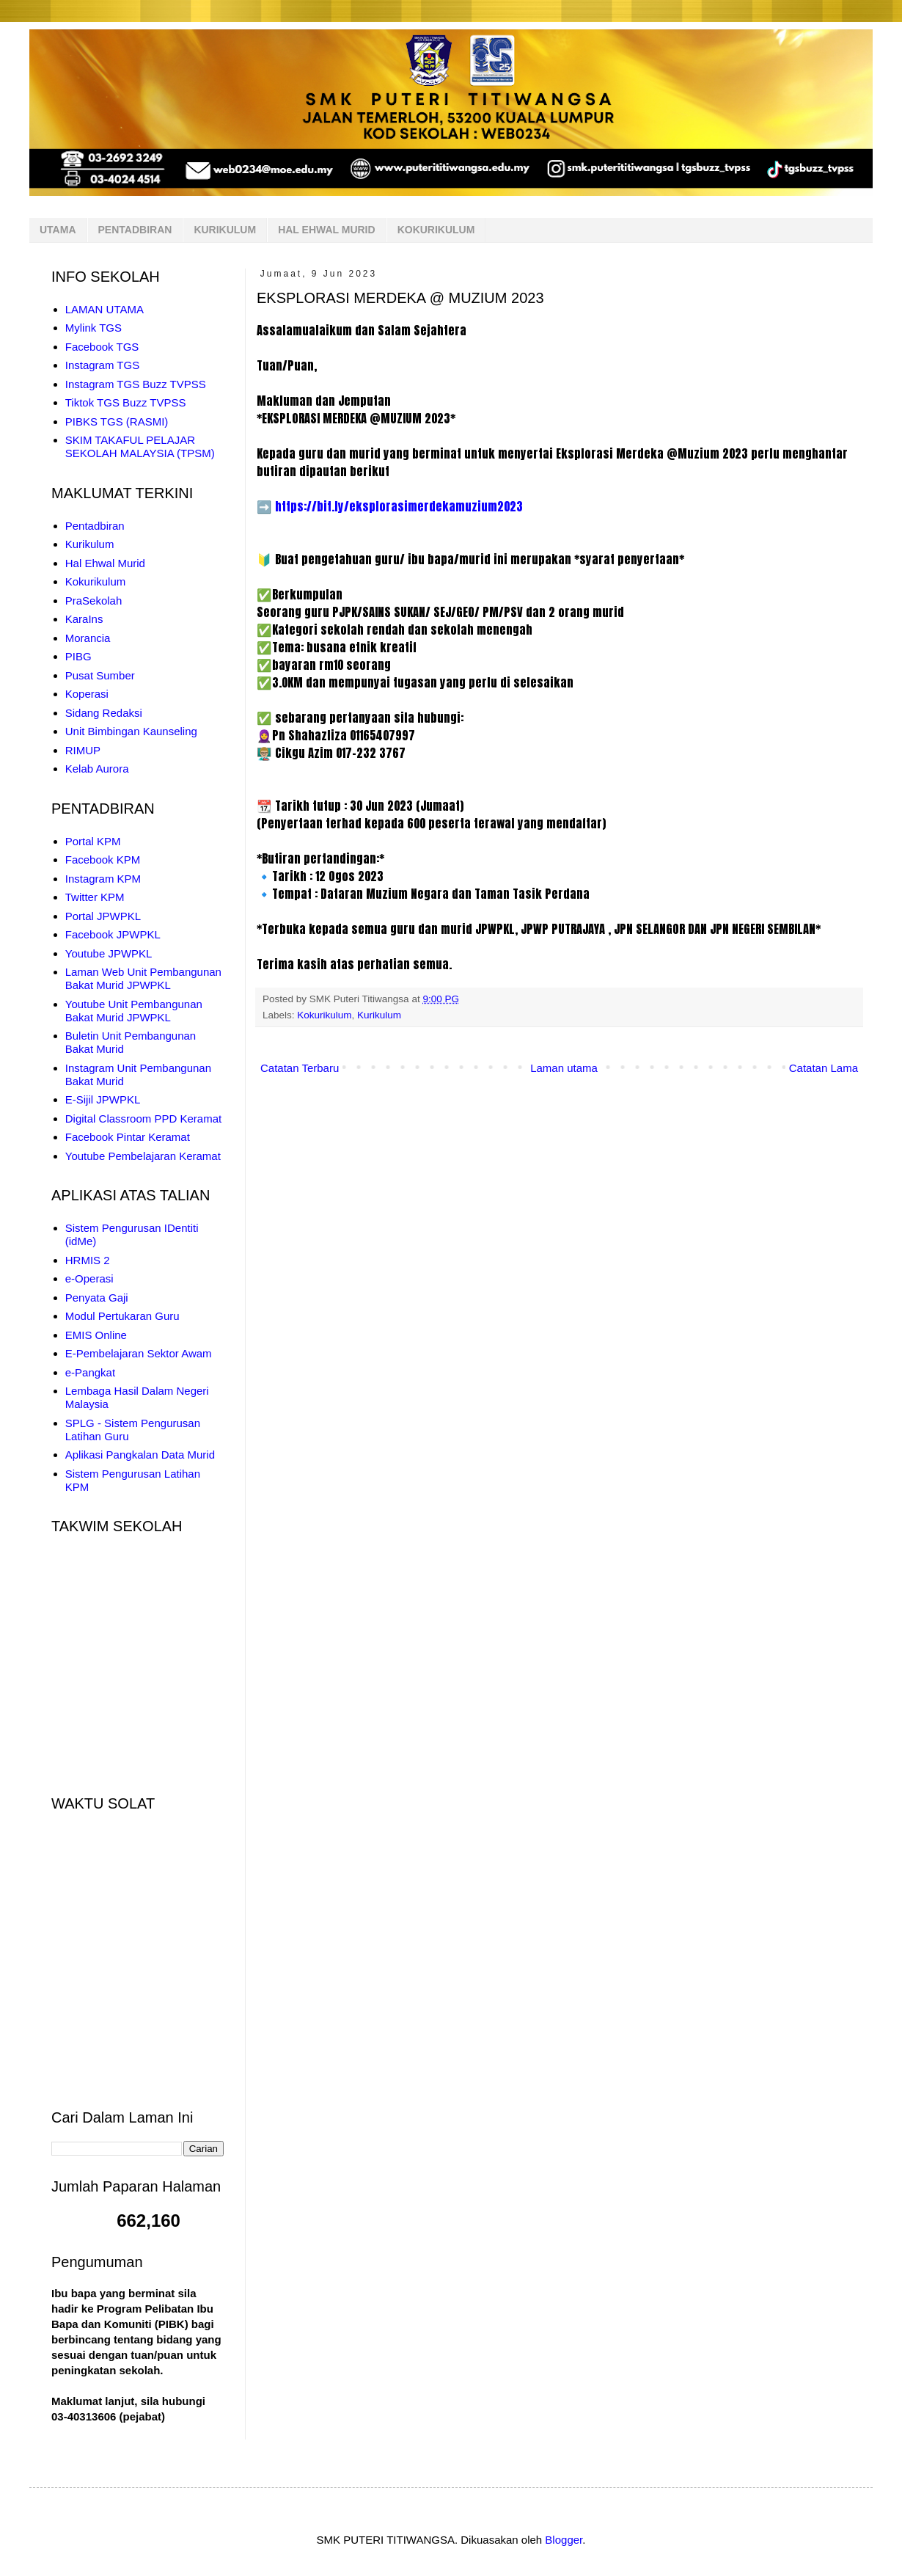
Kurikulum (379, 1015)
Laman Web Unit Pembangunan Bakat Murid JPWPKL (143, 978)
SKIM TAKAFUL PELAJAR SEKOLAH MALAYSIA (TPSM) (140, 446)
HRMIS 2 (87, 1260)
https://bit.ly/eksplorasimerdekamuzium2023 (399, 506)
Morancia (88, 638)
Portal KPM (93, 841)
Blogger (563, 2539)
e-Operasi (89, 1278)
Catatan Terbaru (299, 1068)
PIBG (78, 656)
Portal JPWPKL (103, 916)
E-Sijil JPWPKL (103, 1099)
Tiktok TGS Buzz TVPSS (125, 402)
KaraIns (84, 619)
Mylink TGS (93, 327)
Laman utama (564, 1068)
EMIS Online (96, 1335)
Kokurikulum (324, 1015)
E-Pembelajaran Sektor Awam (138, 1353)
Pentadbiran (95, 525)
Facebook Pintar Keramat (127, 1137)
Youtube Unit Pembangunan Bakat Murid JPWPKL (133, 1011)
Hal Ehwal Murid (105, 563)
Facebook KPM (103, 859)
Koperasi (87, 693)
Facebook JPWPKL (113, 934)
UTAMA (58, 230)
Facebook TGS (102, 346)
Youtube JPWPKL (109, 953)
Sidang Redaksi (103, 713)
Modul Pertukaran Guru (122, 1316)
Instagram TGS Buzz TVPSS (135, 384)
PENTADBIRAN (135, 230)
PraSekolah (93, 600)
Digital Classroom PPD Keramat (143, 1118)
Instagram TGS (102, 365)
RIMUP (82, 750)
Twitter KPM (95, 897)
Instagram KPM (103, 878)
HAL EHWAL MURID (326, 230)
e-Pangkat (90, 1372)
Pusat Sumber (100, 675)
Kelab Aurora (97, 768)
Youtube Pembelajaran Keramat (143, 1156)
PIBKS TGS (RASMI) (117, 421)
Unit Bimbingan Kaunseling (131, 731)
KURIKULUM (225, 230)
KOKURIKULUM (436, 230)
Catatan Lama (823, 1068)
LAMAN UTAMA (104, 309)
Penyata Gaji (96, 1297)
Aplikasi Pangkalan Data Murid (140, 1454)
